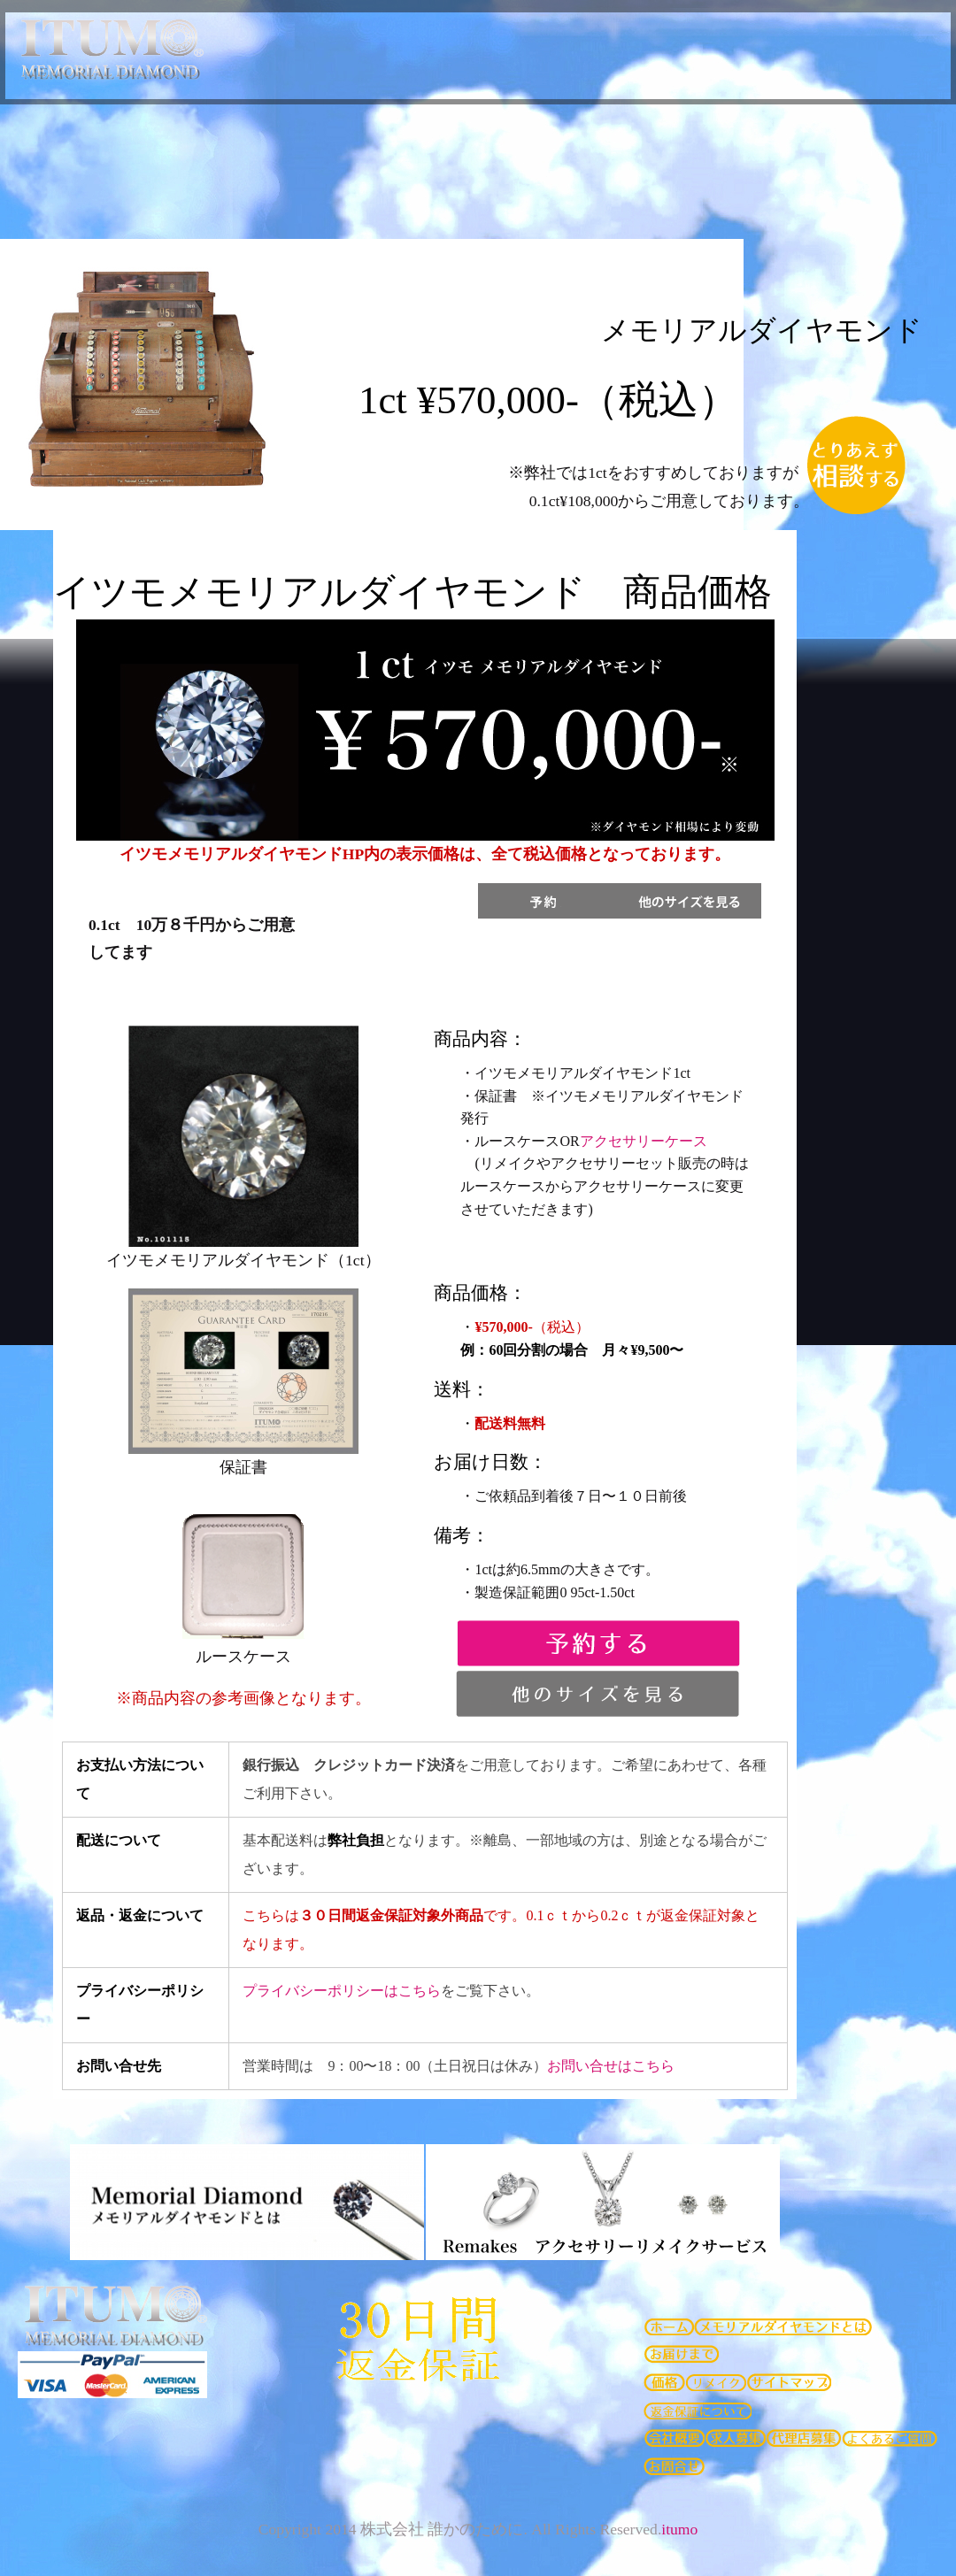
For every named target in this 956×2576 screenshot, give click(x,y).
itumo (679, 2529)
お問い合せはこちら (611, 2065)
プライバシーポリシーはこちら (342, 1990)
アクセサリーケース (643, 1141)
